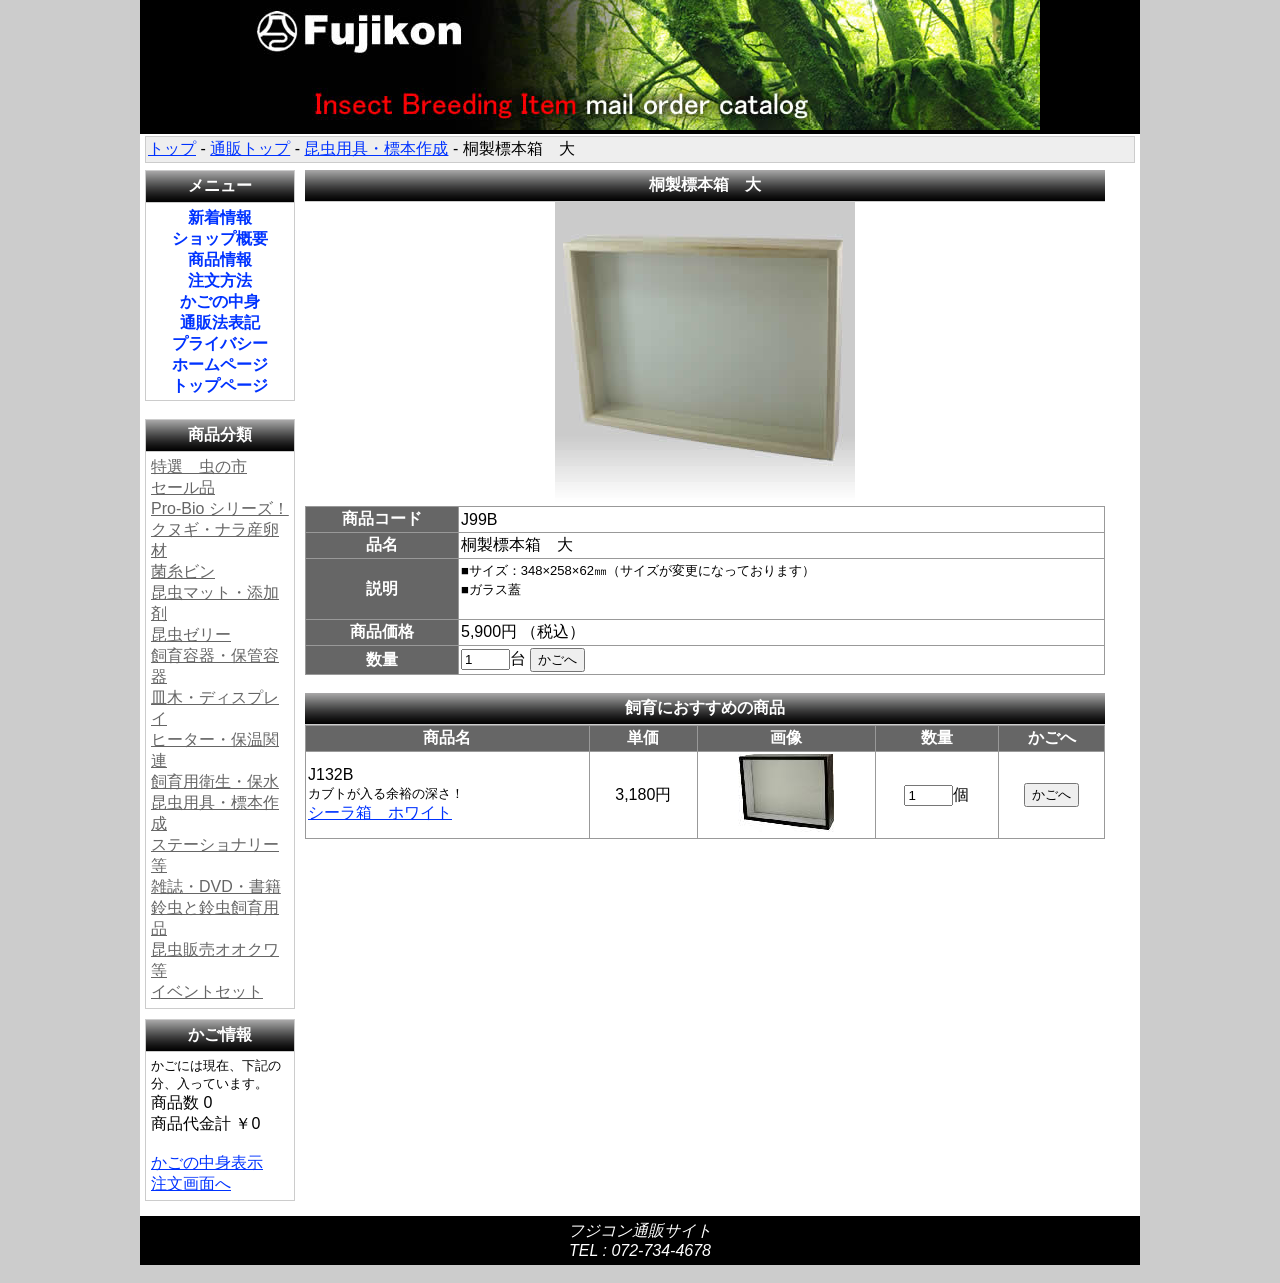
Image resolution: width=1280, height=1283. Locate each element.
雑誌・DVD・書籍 (216, 886)
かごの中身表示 (207, 1162)
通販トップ (250, 148)
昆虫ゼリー (191, 634)
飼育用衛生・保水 (215, 781)
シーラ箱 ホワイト (380, 812)
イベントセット (207, 991)
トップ (172, 148)
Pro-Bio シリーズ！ (220, 508)
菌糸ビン (183, 571)
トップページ (220, 385)
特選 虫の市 (199, 466)
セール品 (183, 487)
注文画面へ (191, 1183)
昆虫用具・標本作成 (376, 148)
